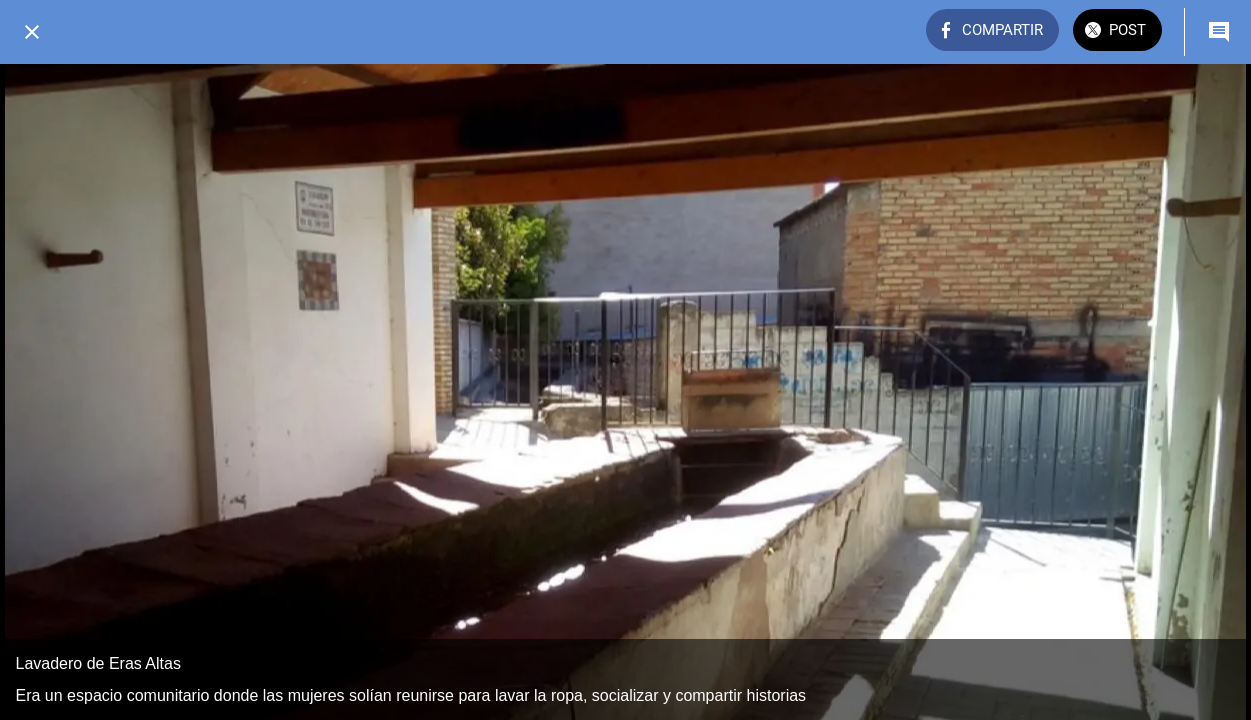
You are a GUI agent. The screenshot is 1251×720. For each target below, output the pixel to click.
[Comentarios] (1219, 32)
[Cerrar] (32, 32)
